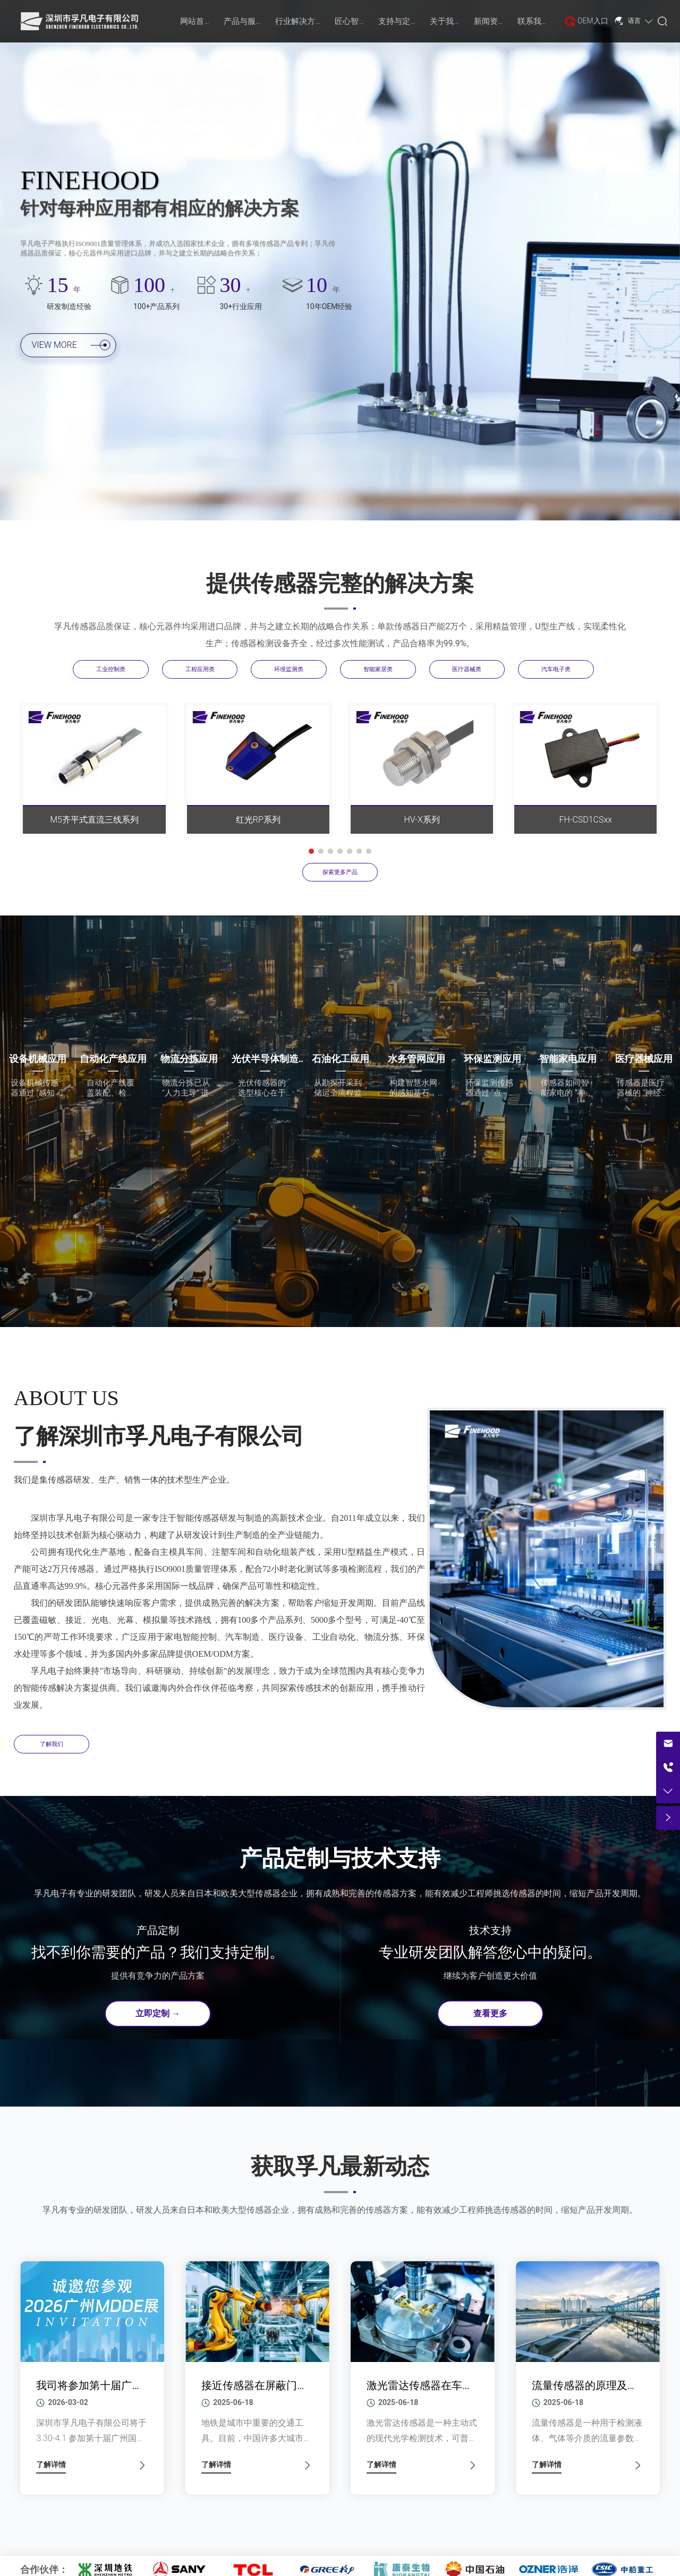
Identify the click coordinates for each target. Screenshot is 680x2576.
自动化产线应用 (113, 1058)
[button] (311, 851)
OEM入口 (592, 20)
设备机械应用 (37, 1058)
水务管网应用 (416, 1058)
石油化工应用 (340, 1058)
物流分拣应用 (189, 1058)
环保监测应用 (492, 1058)
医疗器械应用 (644, 1058)
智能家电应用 (568, 1058)
